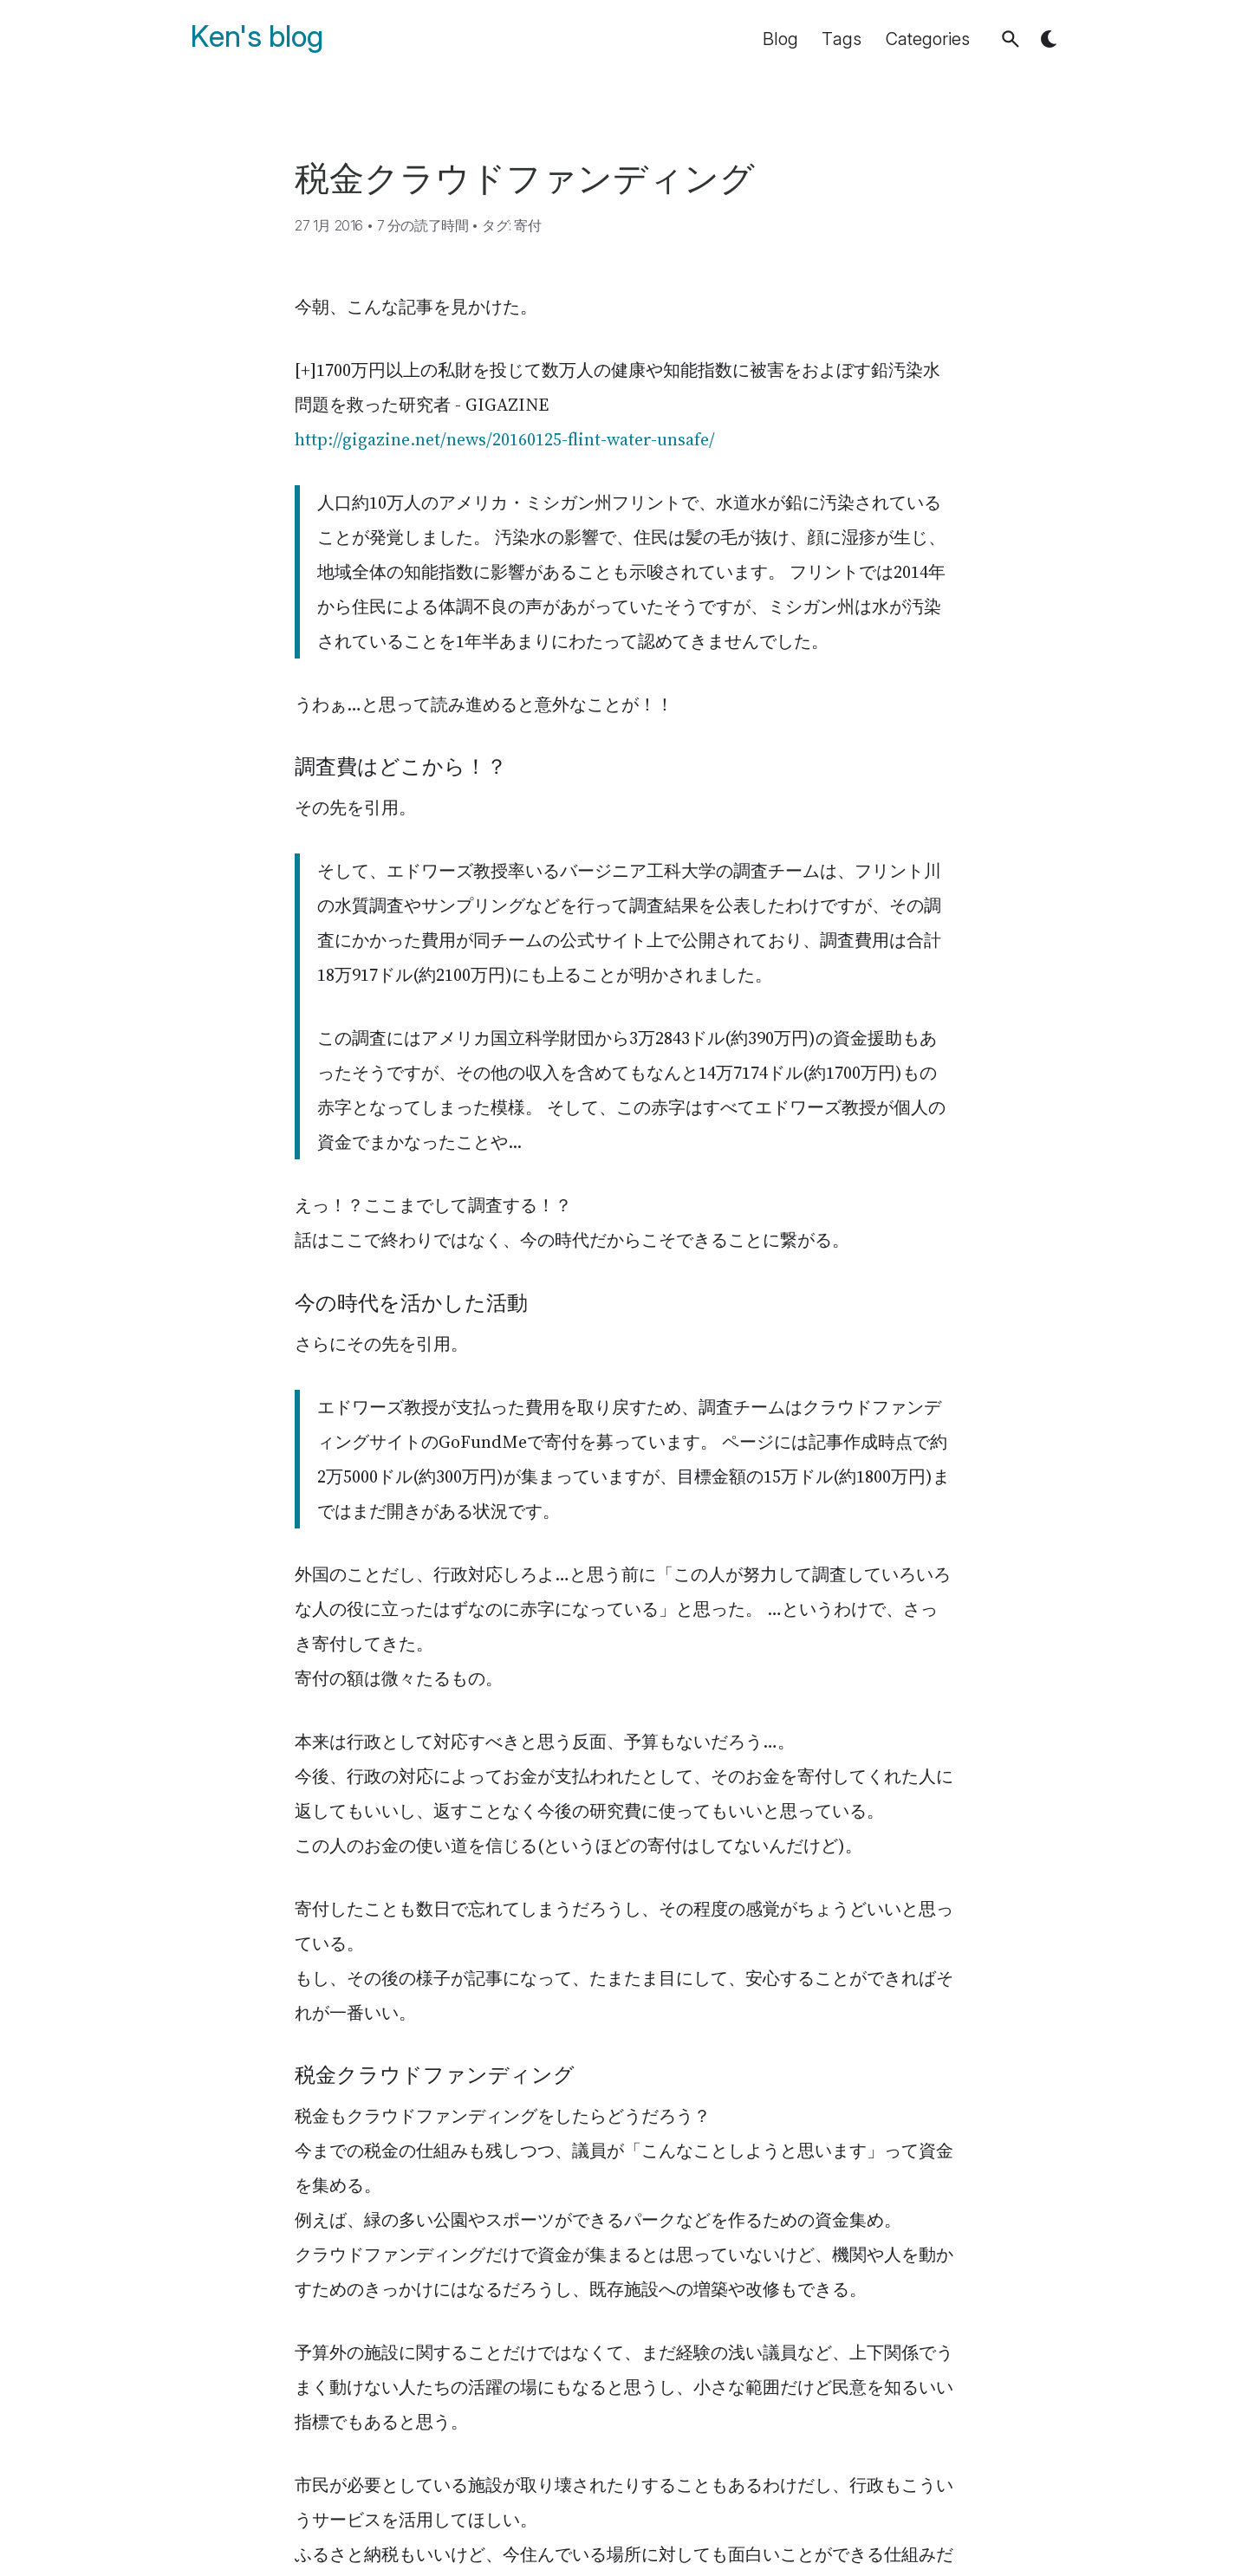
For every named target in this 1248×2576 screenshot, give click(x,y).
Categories (928, 39)
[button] (1010, 39)
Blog (780, 39)
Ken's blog (257, 37)
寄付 (527, 225)
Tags (841, 39)
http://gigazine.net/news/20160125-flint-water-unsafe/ (505, 439)
